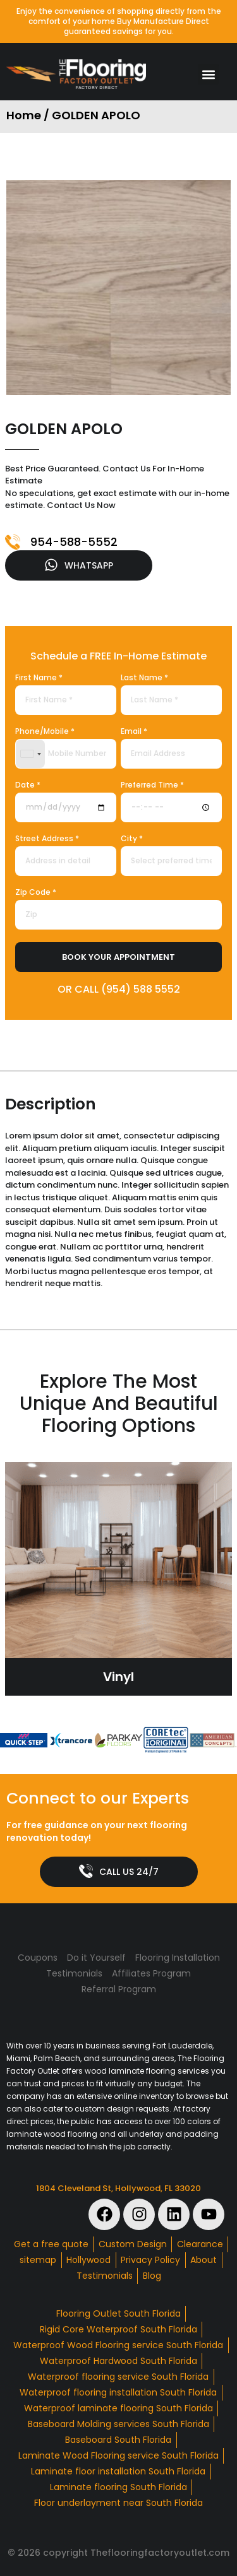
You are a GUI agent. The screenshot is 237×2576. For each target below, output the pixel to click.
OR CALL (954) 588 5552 (119, 989)
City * (132, 839)
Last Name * (144, 678)
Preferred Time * (152, 785)
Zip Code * (35, 893)
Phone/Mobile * (45, 732)
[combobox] (30, 754)
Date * (27, 785)
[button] (208, 74)
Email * (134, 732)
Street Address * (47, 839)
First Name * (39, 678)
